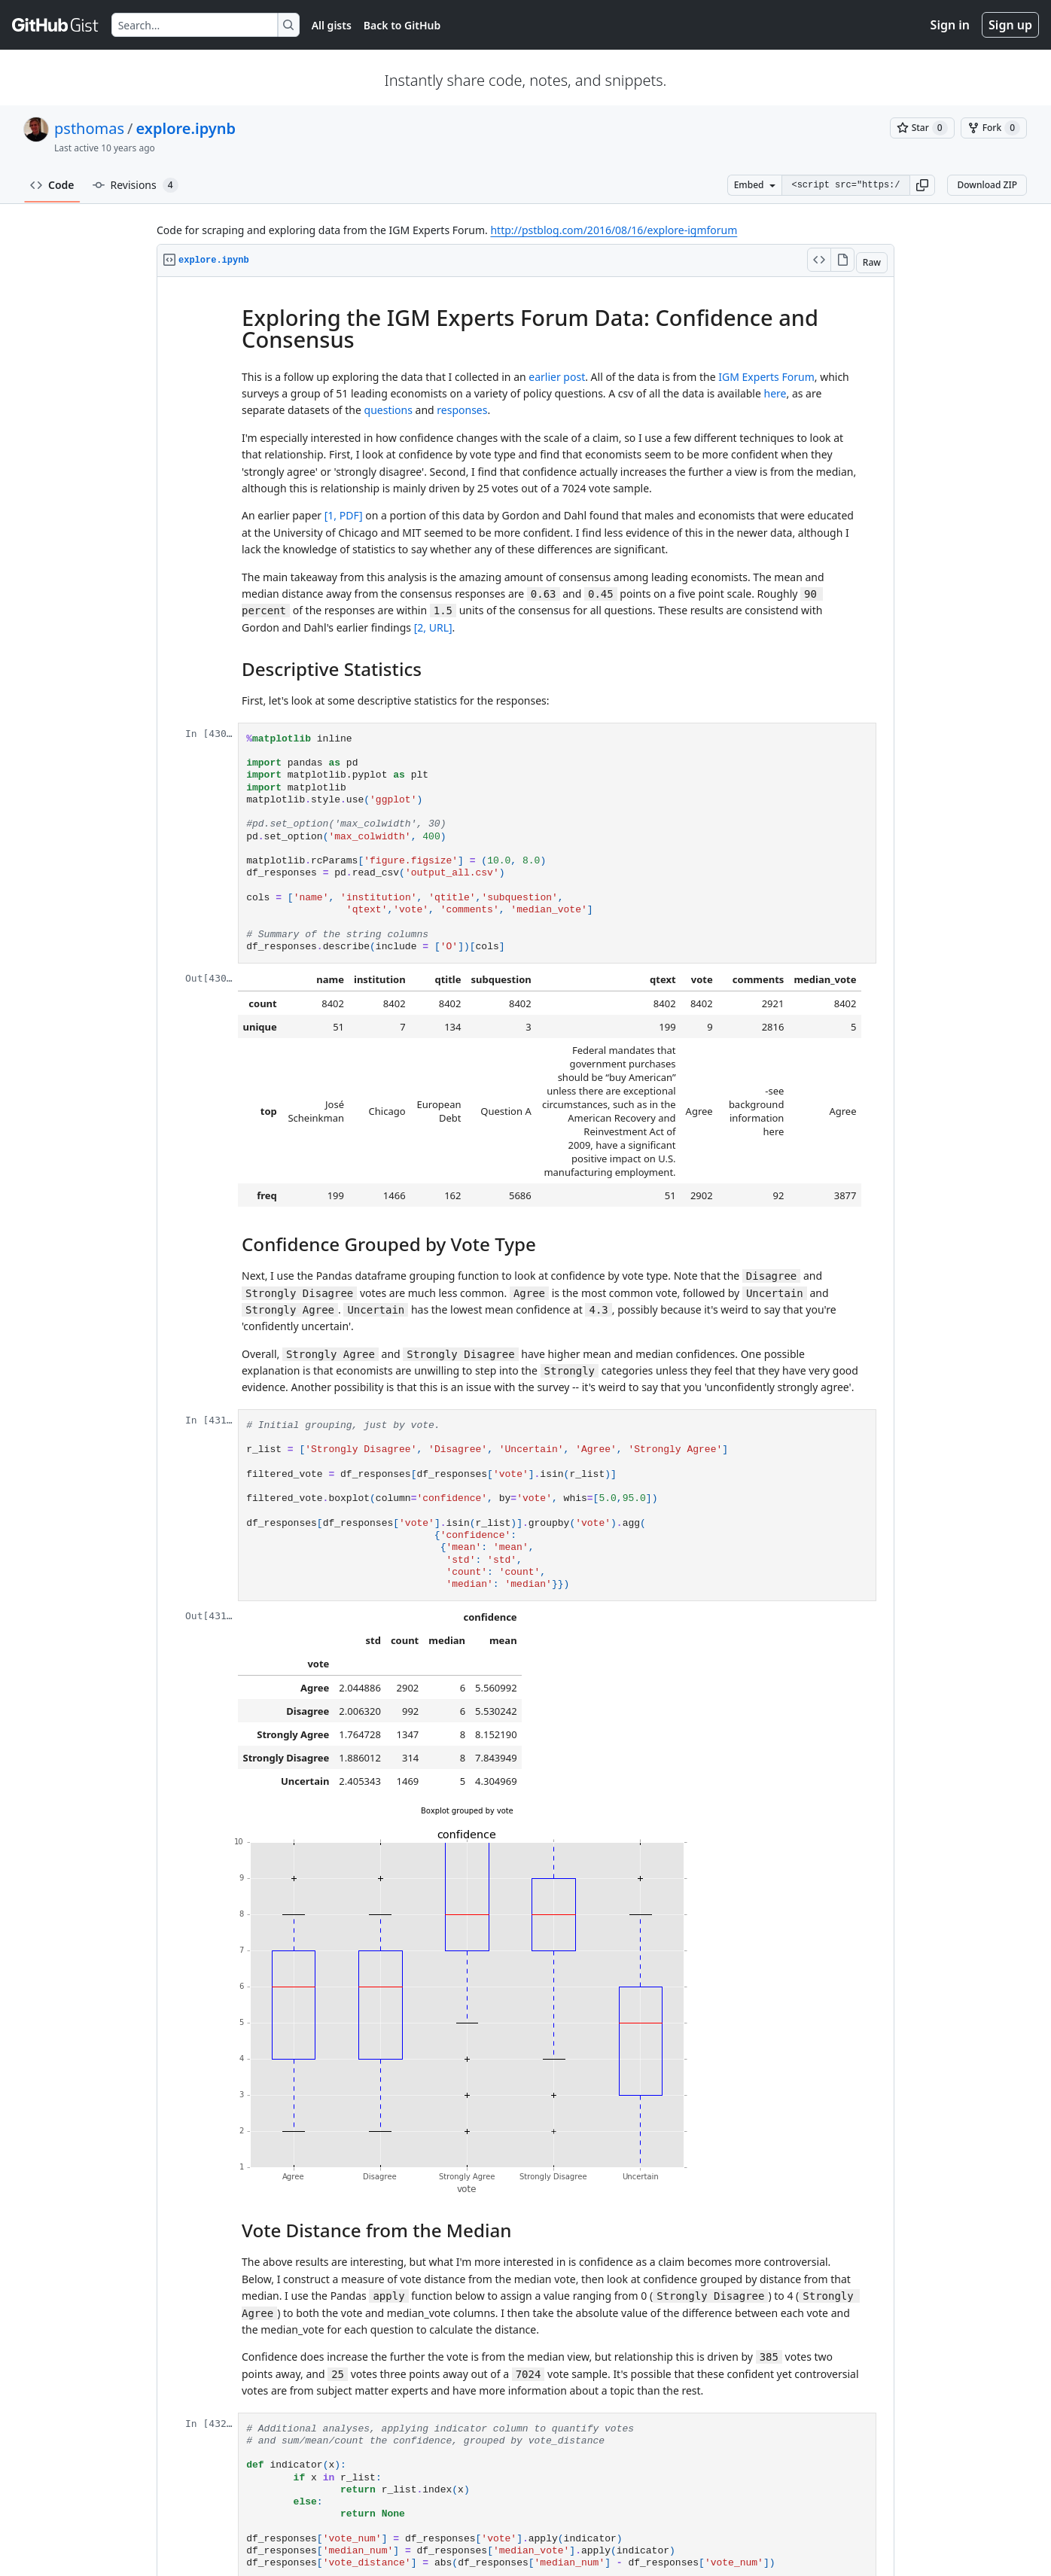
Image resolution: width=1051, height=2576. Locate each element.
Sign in (950, 25)
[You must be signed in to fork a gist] (994, 128)
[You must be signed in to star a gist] (922, 128)
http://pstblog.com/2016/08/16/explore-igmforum (613, 230)
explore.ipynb (186, 128)
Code (52, 185)
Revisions (135, 185)
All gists (332, 25)
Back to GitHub (402, 25)
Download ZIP (987, 184)
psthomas (89, 128)
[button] (922, 185)
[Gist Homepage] (55, 25)
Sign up (1010, 25)
